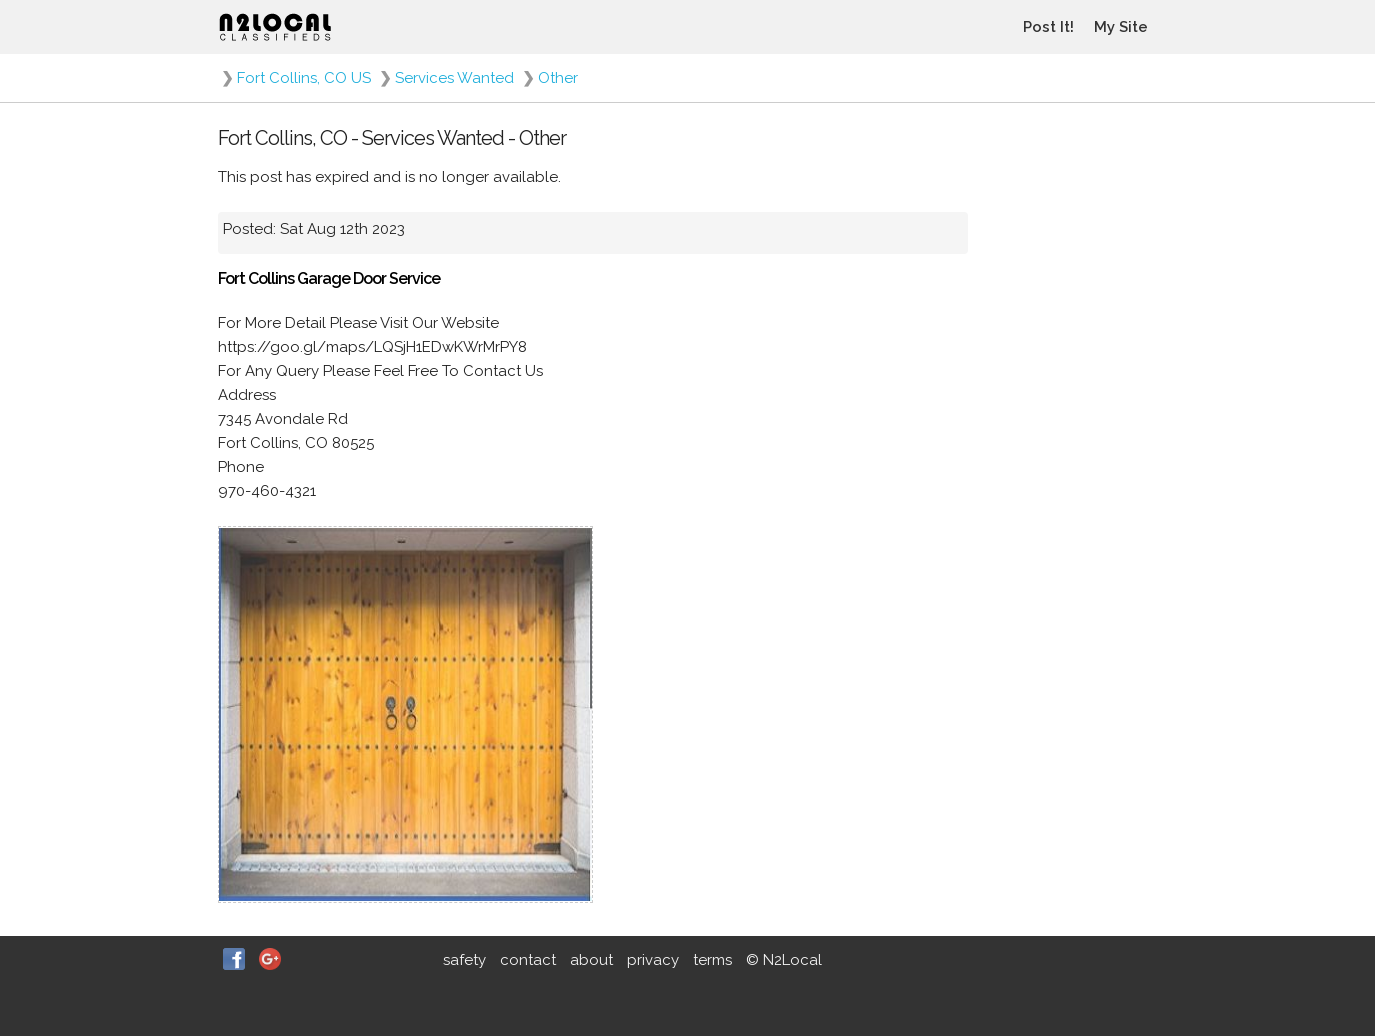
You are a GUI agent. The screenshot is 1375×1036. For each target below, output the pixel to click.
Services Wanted (454, 78)
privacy (653, 960)
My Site (1121, 27)
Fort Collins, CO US (304, 78)
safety (464, 960)
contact (528, 960)
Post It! (1048, 27)
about (591, 960)
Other (558, 78)
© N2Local (784, 960)
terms (712, 960)
